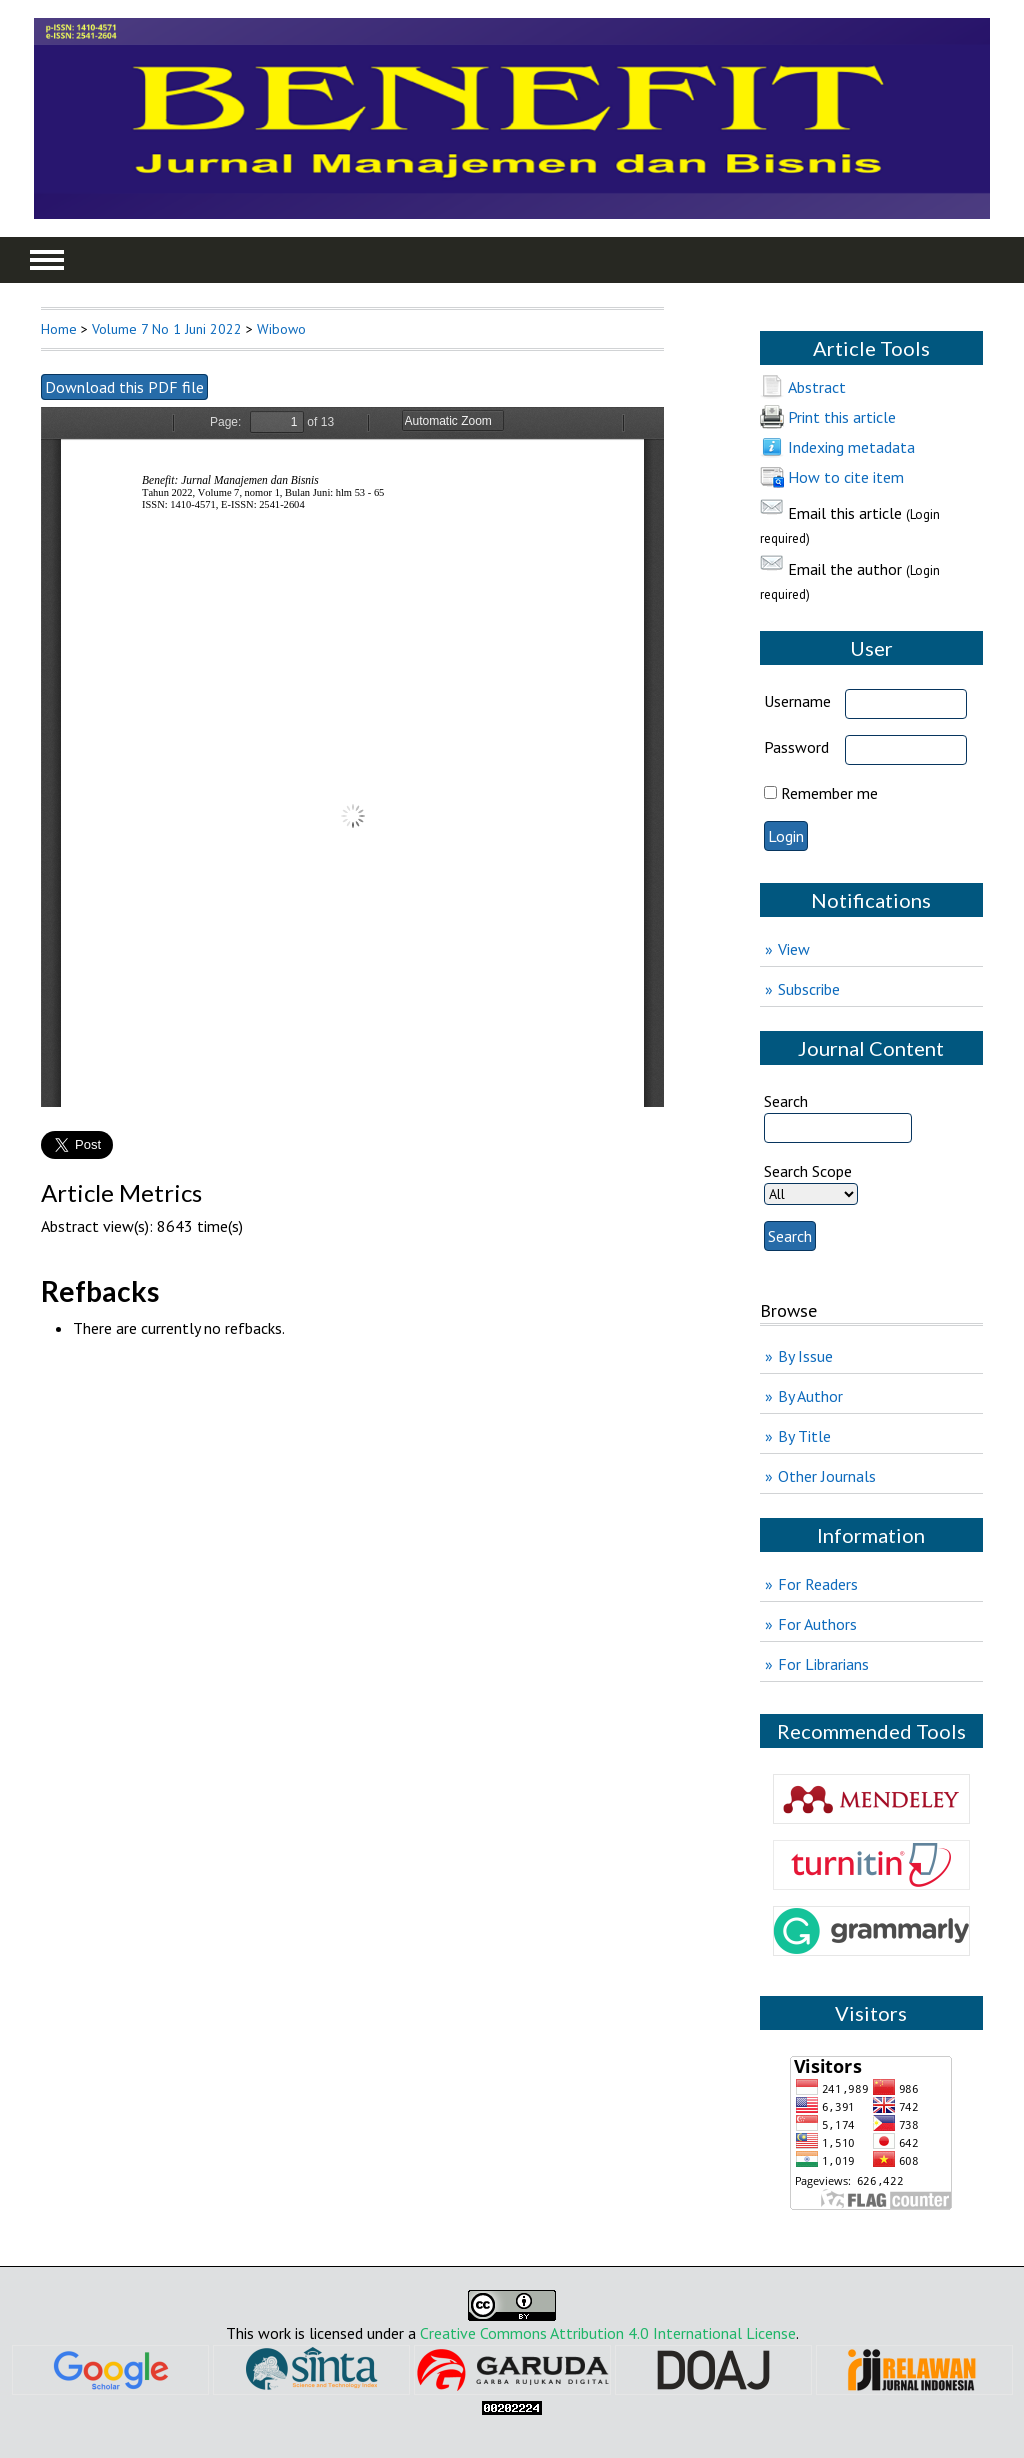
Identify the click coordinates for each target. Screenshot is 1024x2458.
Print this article (842, 417)
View (794, 949)
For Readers (818, 1584)
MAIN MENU (47, 260)
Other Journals (827, 1476)
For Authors (817, 1624)
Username (797, 701)
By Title (804, 1436)
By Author (810, 1396)
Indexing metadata (851, 447)
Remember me (829, 793)
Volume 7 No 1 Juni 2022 (167, 329)
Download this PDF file (124, 387)
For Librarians (823, 1664)
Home (59, 329)
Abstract (817, 387)
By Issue (805, 1356)
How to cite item (846, 477)
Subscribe (809, 989)
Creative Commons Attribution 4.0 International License (608, 2333)
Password (796, 747)
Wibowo (281, 329)
